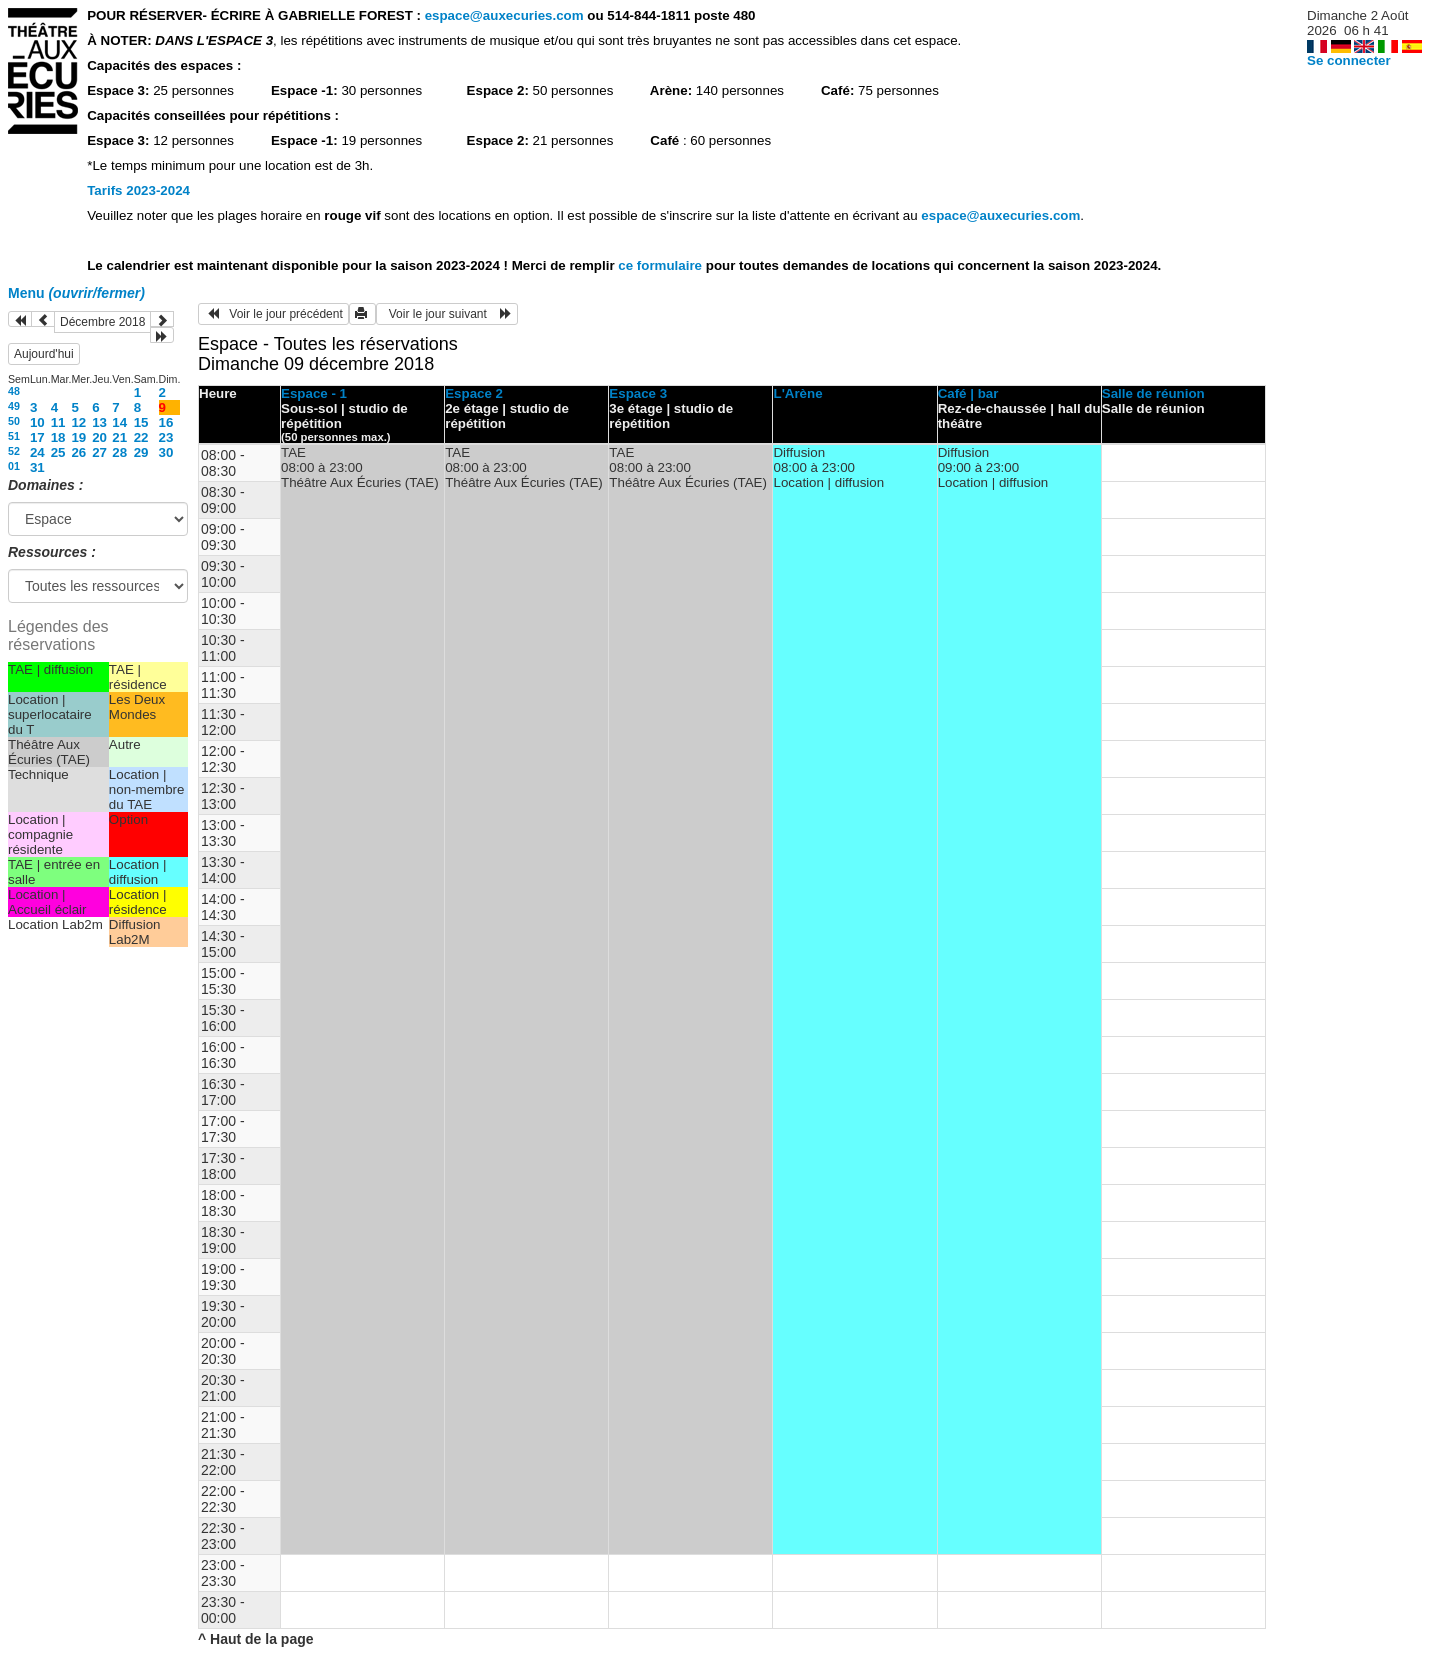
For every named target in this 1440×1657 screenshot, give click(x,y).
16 (166, 422)
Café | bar (968, 393)
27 (99, 452)
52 (14, 451)
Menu (76, 293)
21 (119, 437)
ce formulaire (661, 265)
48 (14, 391)
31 (37, 467)
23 (166, 437)
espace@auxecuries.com (504, 15)
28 (119, 452)
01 (14, 466)
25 (58, 452)
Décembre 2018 (102, 322)
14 (119, 422)
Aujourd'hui (44, 354)
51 (14, 436)
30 (166, 452)
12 (78, 422)
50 (14, 421)
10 (37, 422)
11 (58, 422)
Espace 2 (474, 393)
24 (37, 452)
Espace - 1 (314, 393)
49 (14, 406)
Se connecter (1349, 60)
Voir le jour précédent (273, 314)
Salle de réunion (1153, 393)
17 (37, 437)
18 (58, 437)
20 (99, 437)
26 (78, 452)
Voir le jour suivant (447, 314)
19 (78, 437)
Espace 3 (638, 393)
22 (141, 437)
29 (141, 452)
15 (141, 422)
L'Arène (797, 393)
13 (99, 422)
